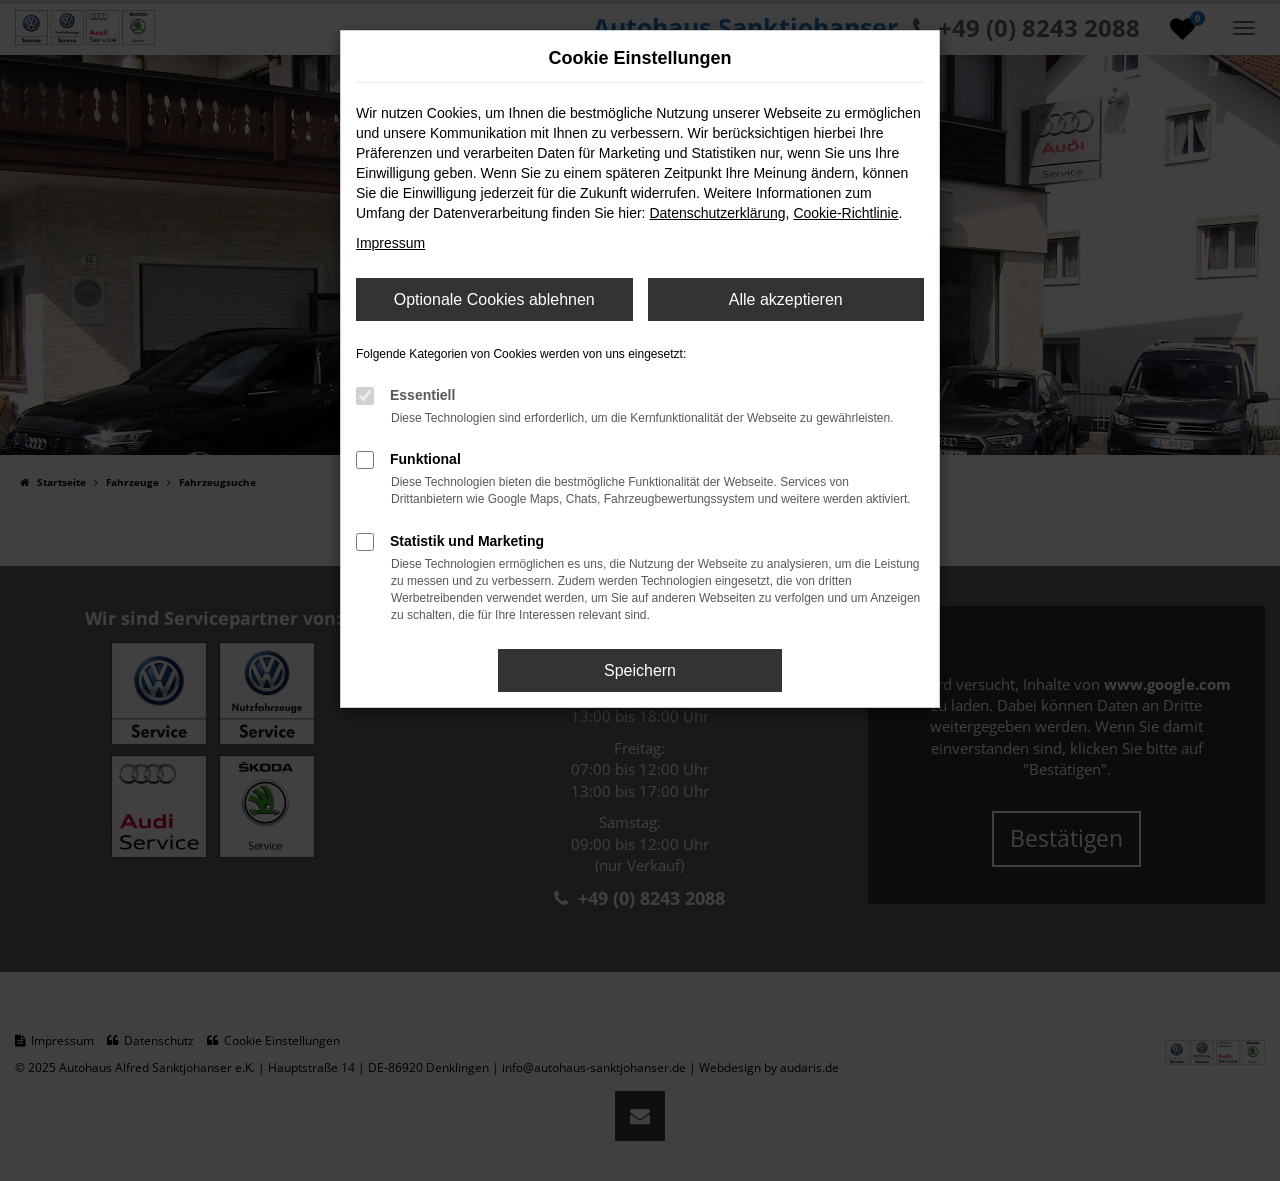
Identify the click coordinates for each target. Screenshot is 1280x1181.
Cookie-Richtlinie (845, 213)
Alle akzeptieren (786, 299)
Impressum (390, 243)
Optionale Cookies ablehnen (494, 299)
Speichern (640, 670)
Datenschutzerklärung (717, 213)
